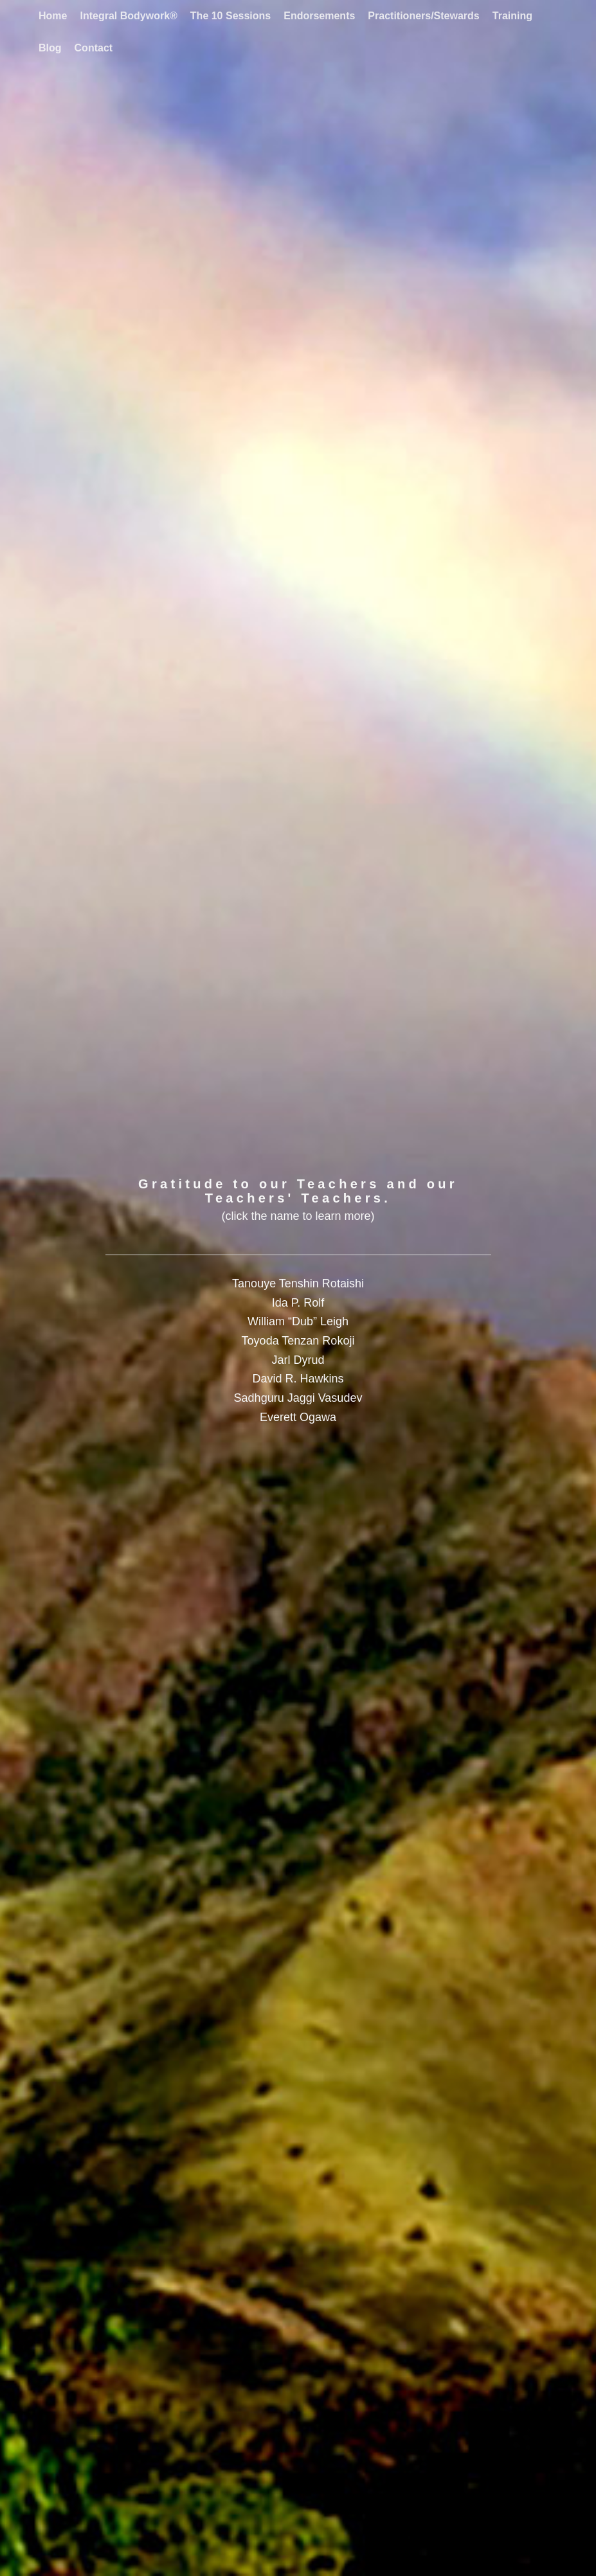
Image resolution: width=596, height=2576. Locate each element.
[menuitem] (52, 16)
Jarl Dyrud (297, 1360)
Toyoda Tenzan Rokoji (298, 1340)
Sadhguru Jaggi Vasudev (298, 1397)
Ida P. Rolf (298, 1302)
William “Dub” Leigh (298, 1321)
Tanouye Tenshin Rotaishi (298, 1283)
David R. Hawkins (297, 1378)
